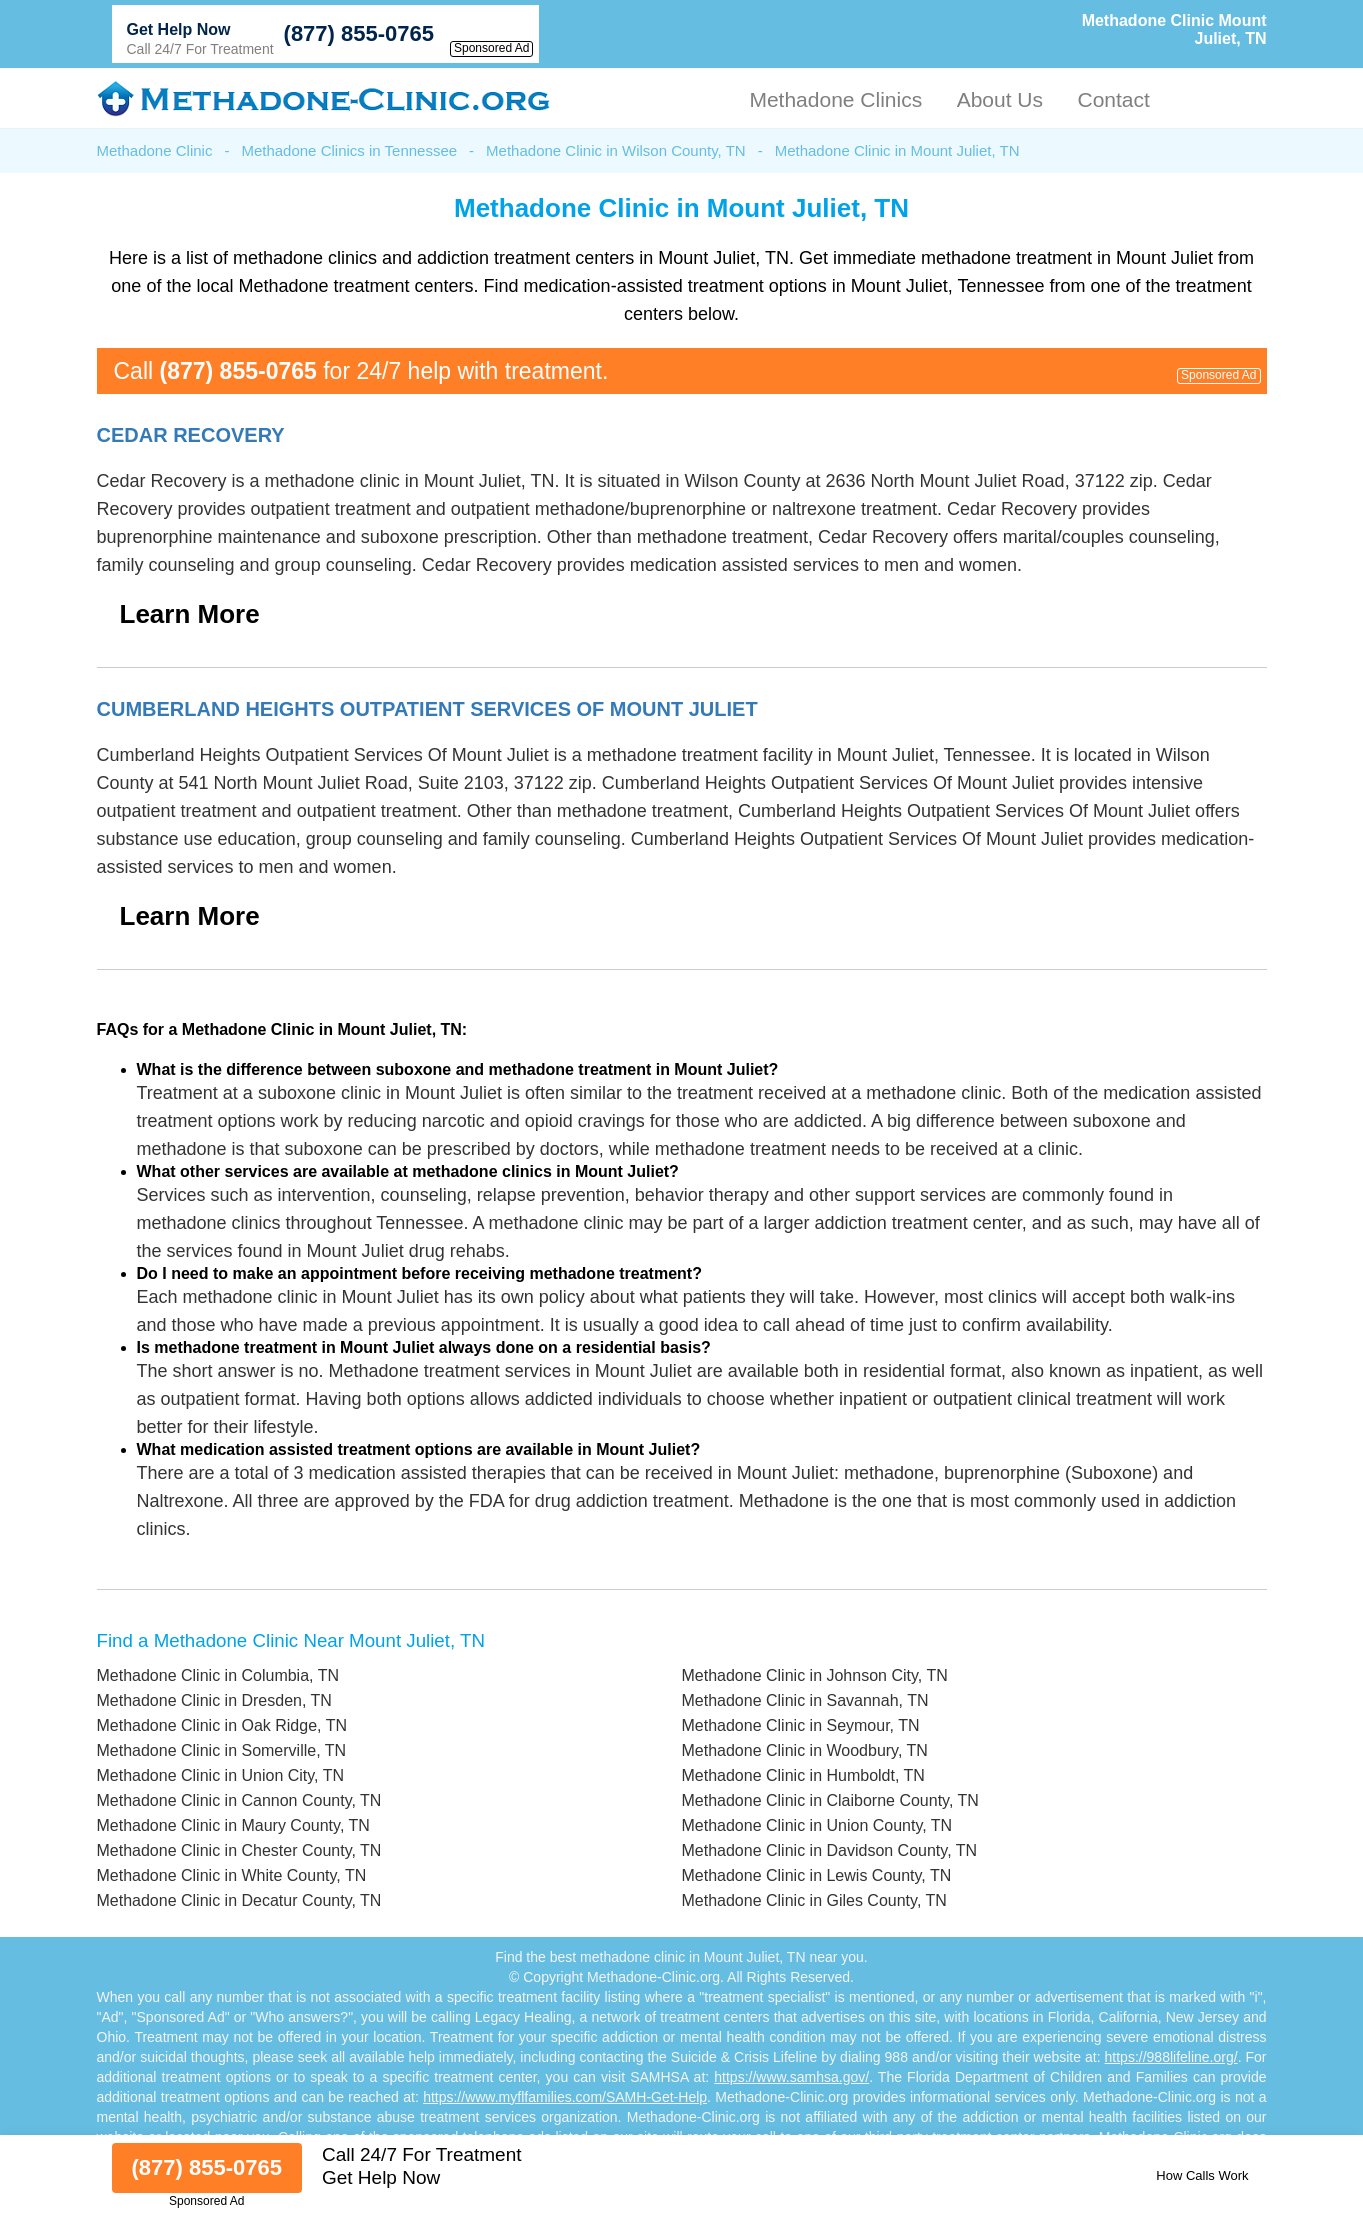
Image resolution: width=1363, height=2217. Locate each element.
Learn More (190, 614)
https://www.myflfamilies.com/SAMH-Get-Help (565, 2097)
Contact (1113, 99)
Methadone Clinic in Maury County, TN (233, 1825)
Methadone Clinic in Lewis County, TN (817, 1875)
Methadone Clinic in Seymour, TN (801, 1725)
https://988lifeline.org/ (1171, 2057)
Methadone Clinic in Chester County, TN (239, 1850)
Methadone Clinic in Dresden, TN (214, 1700)
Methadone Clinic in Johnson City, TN (815, 1675)
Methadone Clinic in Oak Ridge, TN (222, 1725)
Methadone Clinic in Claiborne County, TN (830, 1800)
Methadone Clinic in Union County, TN (817, 1825)
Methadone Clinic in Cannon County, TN (239, 1800)
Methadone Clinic (155, 150)
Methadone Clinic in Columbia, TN (218, 1675)
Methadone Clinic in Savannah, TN (805, 1700)
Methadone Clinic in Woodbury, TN (805, 1750)
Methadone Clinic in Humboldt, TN (803, 1775)
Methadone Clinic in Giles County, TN (814, 1900)
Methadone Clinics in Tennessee (349, 150)
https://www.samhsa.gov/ (791, 2077)
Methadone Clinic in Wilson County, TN (616, 150)
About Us (1000, 99)
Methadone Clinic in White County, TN (232, 1875)
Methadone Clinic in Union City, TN (221, 1775)
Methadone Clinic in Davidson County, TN (830, 1850)
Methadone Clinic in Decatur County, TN (239, 1900)
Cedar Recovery (191, 435)
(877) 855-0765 (359, 33)
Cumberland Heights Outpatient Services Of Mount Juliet (427, 709)
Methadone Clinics (835, 99)
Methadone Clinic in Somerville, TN (222, 1750)
